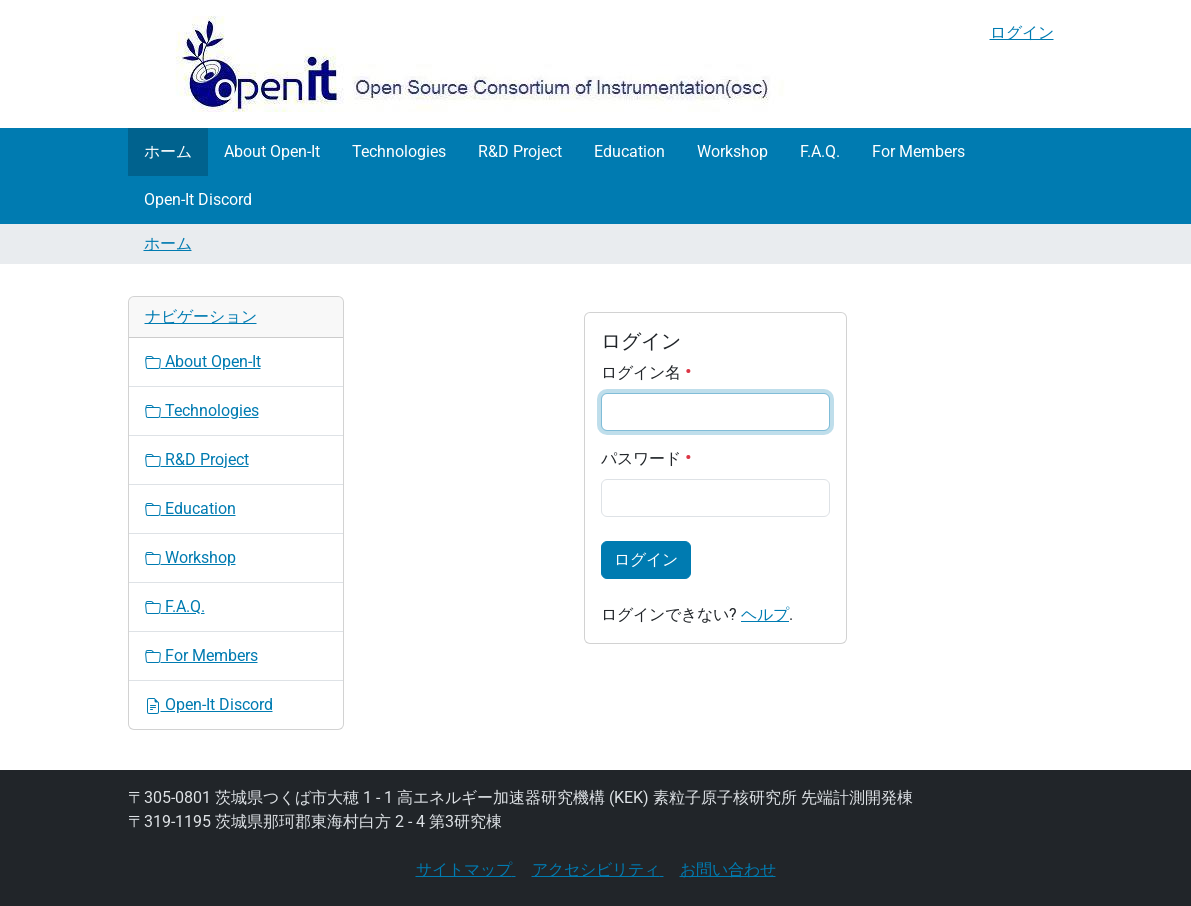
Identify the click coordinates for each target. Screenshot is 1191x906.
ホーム (168, 151)
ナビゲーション (201, 316)
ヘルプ (765, 614)
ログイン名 (646, 372)
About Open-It (272, 151)
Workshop (732, 151)
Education (629, 151)
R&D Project (520, 151)
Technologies (399, 151)
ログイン (1022, 32)
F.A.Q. (820, 151)
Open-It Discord (198, 199)
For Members (918, 151)
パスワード (646, 458)
